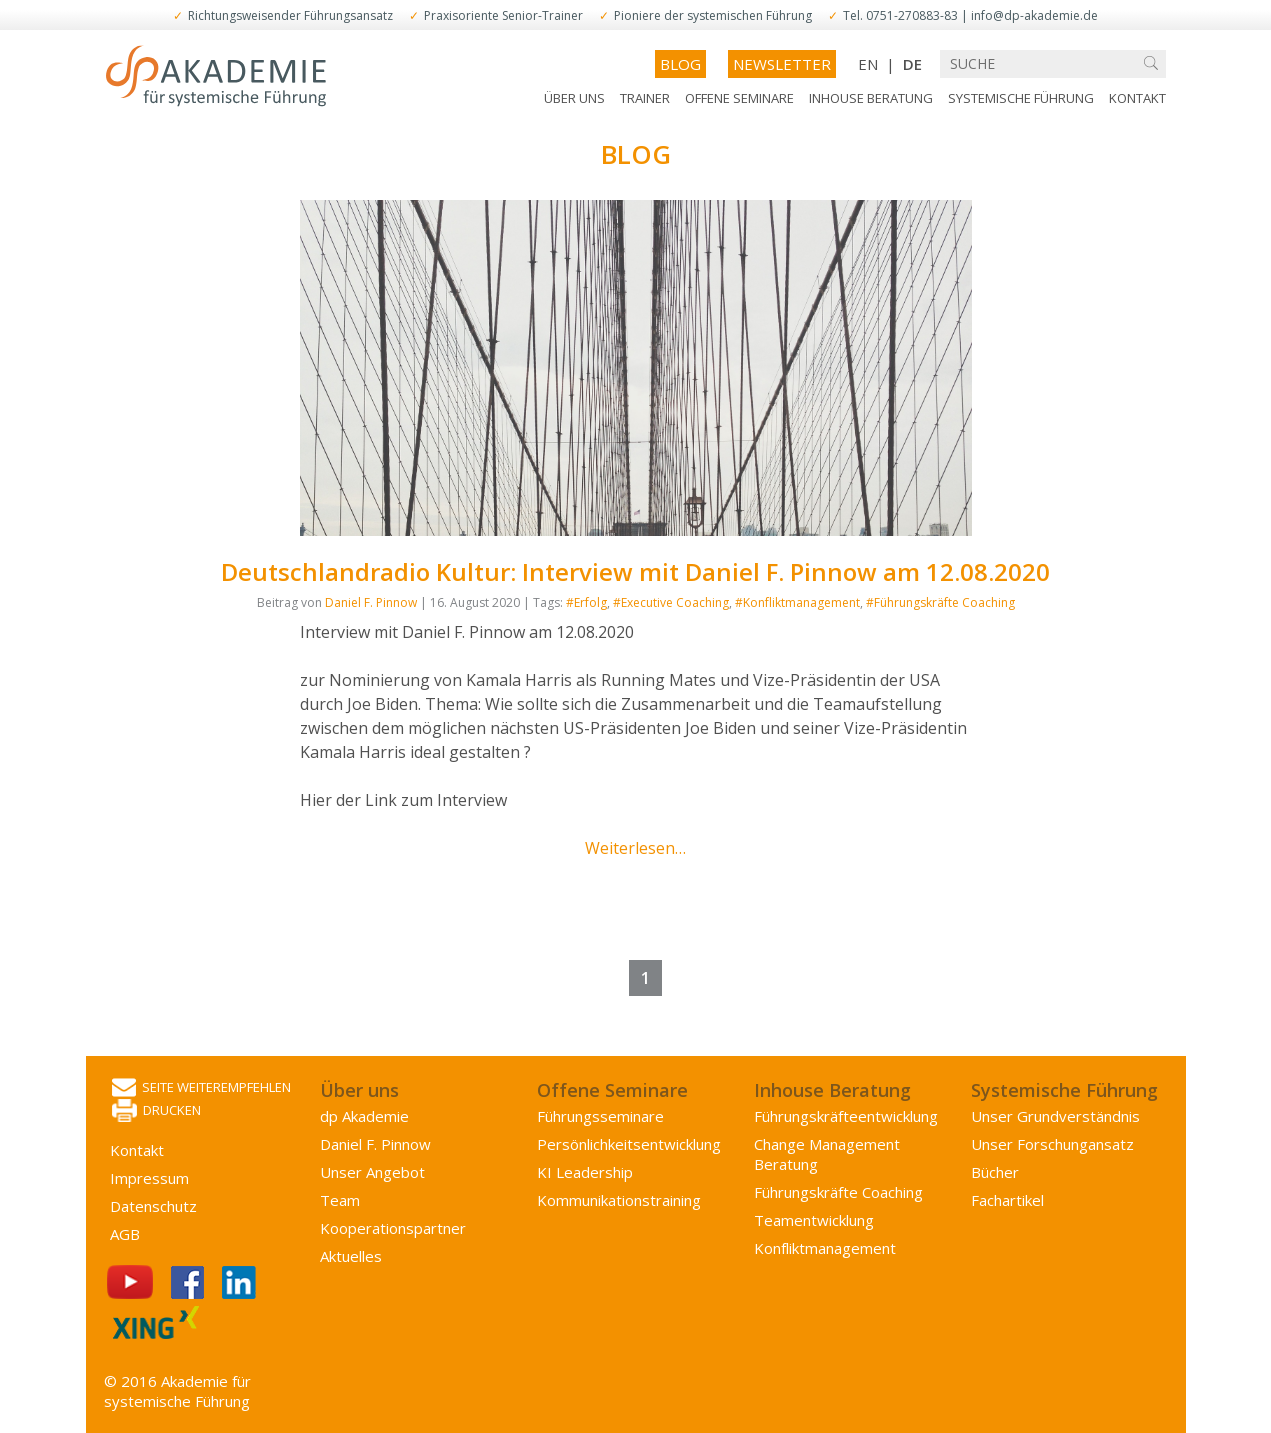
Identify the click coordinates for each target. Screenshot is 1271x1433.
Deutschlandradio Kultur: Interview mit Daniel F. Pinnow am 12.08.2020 (635, 571)
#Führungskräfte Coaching (940, 602)
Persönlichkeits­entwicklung (629, 1144)
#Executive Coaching (671, 602)
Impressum (149, 1178)
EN (868, 64)
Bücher (995, 1172)
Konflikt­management (825, 1248)
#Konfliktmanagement (797, 602)
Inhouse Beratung (871, 98)
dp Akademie (364, 1116)
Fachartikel (1007, 1200)
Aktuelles (351, 1256)
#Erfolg (586, 602)
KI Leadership (585, 1172)
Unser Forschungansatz (1052, 1144)
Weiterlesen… (635, 848)
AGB (125, 1234)
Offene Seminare (739, 98)
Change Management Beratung (827, 1154)
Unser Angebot (372, 1172)
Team (340, 1200)
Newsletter (782, 64)
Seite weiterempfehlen (201, 1088)
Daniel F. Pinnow (371, 602)
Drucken (156, 1111)
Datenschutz (153, 1206)
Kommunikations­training (619, 1200)
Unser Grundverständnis (1055, 1116)
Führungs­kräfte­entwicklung (846, 1116)
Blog (680, 64)
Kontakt (1137, 98)
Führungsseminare (600, 1116)
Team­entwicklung (814, 1220)
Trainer (645, 98)
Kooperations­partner (393, 1228)
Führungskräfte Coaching (838, 1192)
